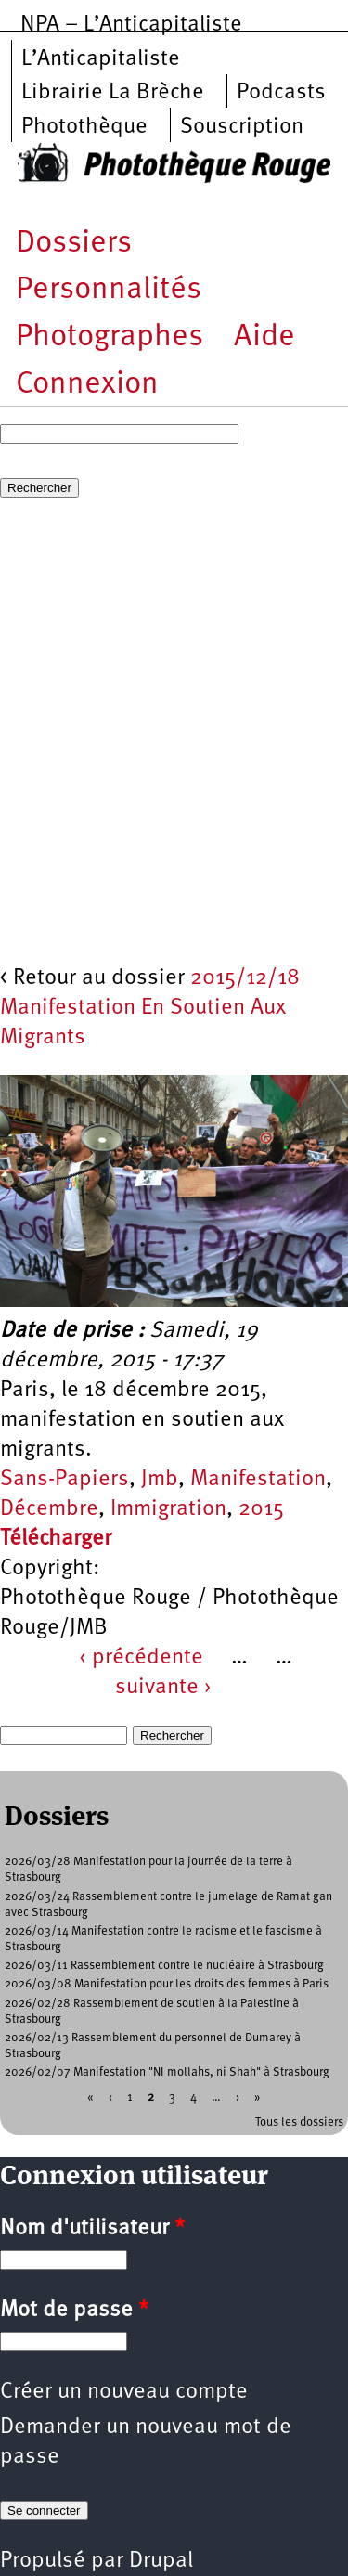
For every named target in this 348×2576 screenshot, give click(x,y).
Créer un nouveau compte (124, 2392)
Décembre (49, 1509)
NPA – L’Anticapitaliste (131, 25)
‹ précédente (141, 1658)
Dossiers (74, 243)
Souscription (241, 127)
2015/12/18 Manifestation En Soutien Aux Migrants (150, 1008)
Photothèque (84, 127)
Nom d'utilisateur (92, 2229)
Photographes (109, 337)
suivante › (163, 1687)
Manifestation (258, 1480)
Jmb (159, 1480)
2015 (261, 1509)
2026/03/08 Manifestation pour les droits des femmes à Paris (167, 1984)
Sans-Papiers (64, 1480)
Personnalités (108, 290)
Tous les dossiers (299, 2122)
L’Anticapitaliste (100, 59)
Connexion (87, 384)
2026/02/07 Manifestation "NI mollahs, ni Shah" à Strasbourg (167, 2072)
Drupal (161, 2561)
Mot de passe (74, 2310)
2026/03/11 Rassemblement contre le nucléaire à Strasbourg (164, 1966)
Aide (264, 337)
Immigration (168, 1509)
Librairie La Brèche (112, 93)
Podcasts (281, 93)
